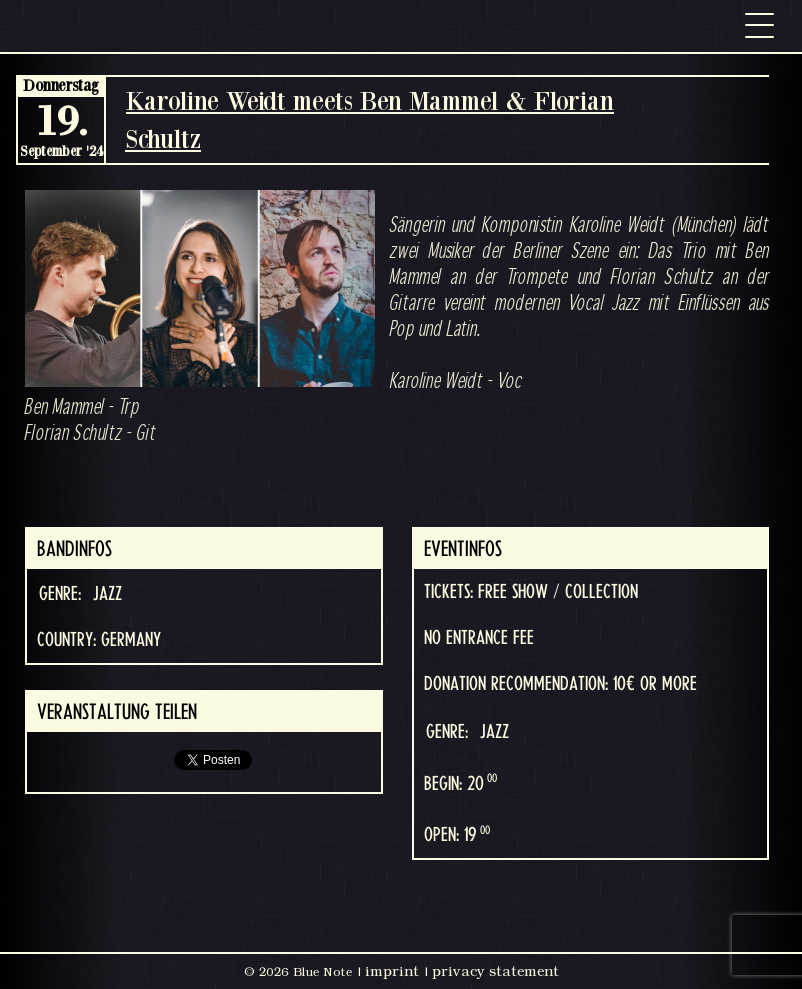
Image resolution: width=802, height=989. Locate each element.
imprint (392, 971)
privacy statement (495, 971)
